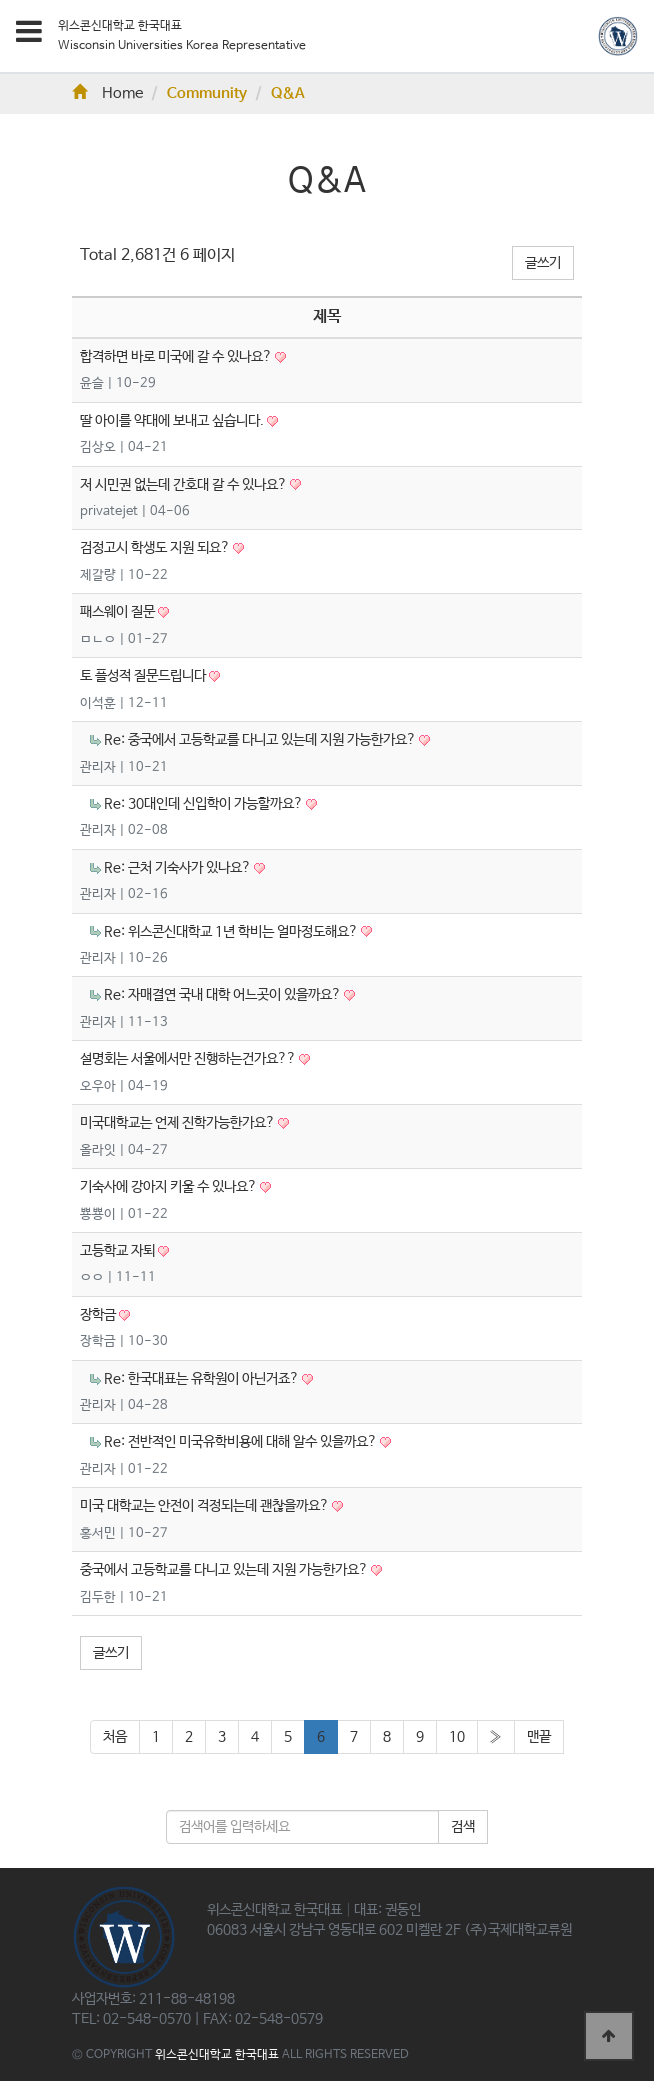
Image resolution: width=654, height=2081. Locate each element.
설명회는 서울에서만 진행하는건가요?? (189, 1059)
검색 (463, 1827)
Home (107, 94)
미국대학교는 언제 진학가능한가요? (179, 1123)
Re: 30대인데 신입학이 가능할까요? (205, 804)
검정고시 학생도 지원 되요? (156, 548)
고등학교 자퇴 (119, 1251)
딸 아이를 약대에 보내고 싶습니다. (173, 421)
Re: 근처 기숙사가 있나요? (179, 868)
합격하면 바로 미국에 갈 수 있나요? (177, 357)
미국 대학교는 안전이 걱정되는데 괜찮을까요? (206, 1506)
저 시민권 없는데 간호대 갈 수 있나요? (185, 485)
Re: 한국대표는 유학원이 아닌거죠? (203, 1379)
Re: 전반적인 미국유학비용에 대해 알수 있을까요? (242, 1442)
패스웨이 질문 (119, 612)
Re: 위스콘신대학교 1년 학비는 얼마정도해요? (232, 932)
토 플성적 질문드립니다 (144, 676)
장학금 (99, 1315)
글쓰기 (543, 263)
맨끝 (539, 1737)
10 (457, 1737)
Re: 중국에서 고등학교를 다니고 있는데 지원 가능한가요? (261, 740)
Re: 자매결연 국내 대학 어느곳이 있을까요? (224, 995)
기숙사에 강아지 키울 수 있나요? (170, 1187)
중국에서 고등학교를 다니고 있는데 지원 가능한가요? (225, 1570)
